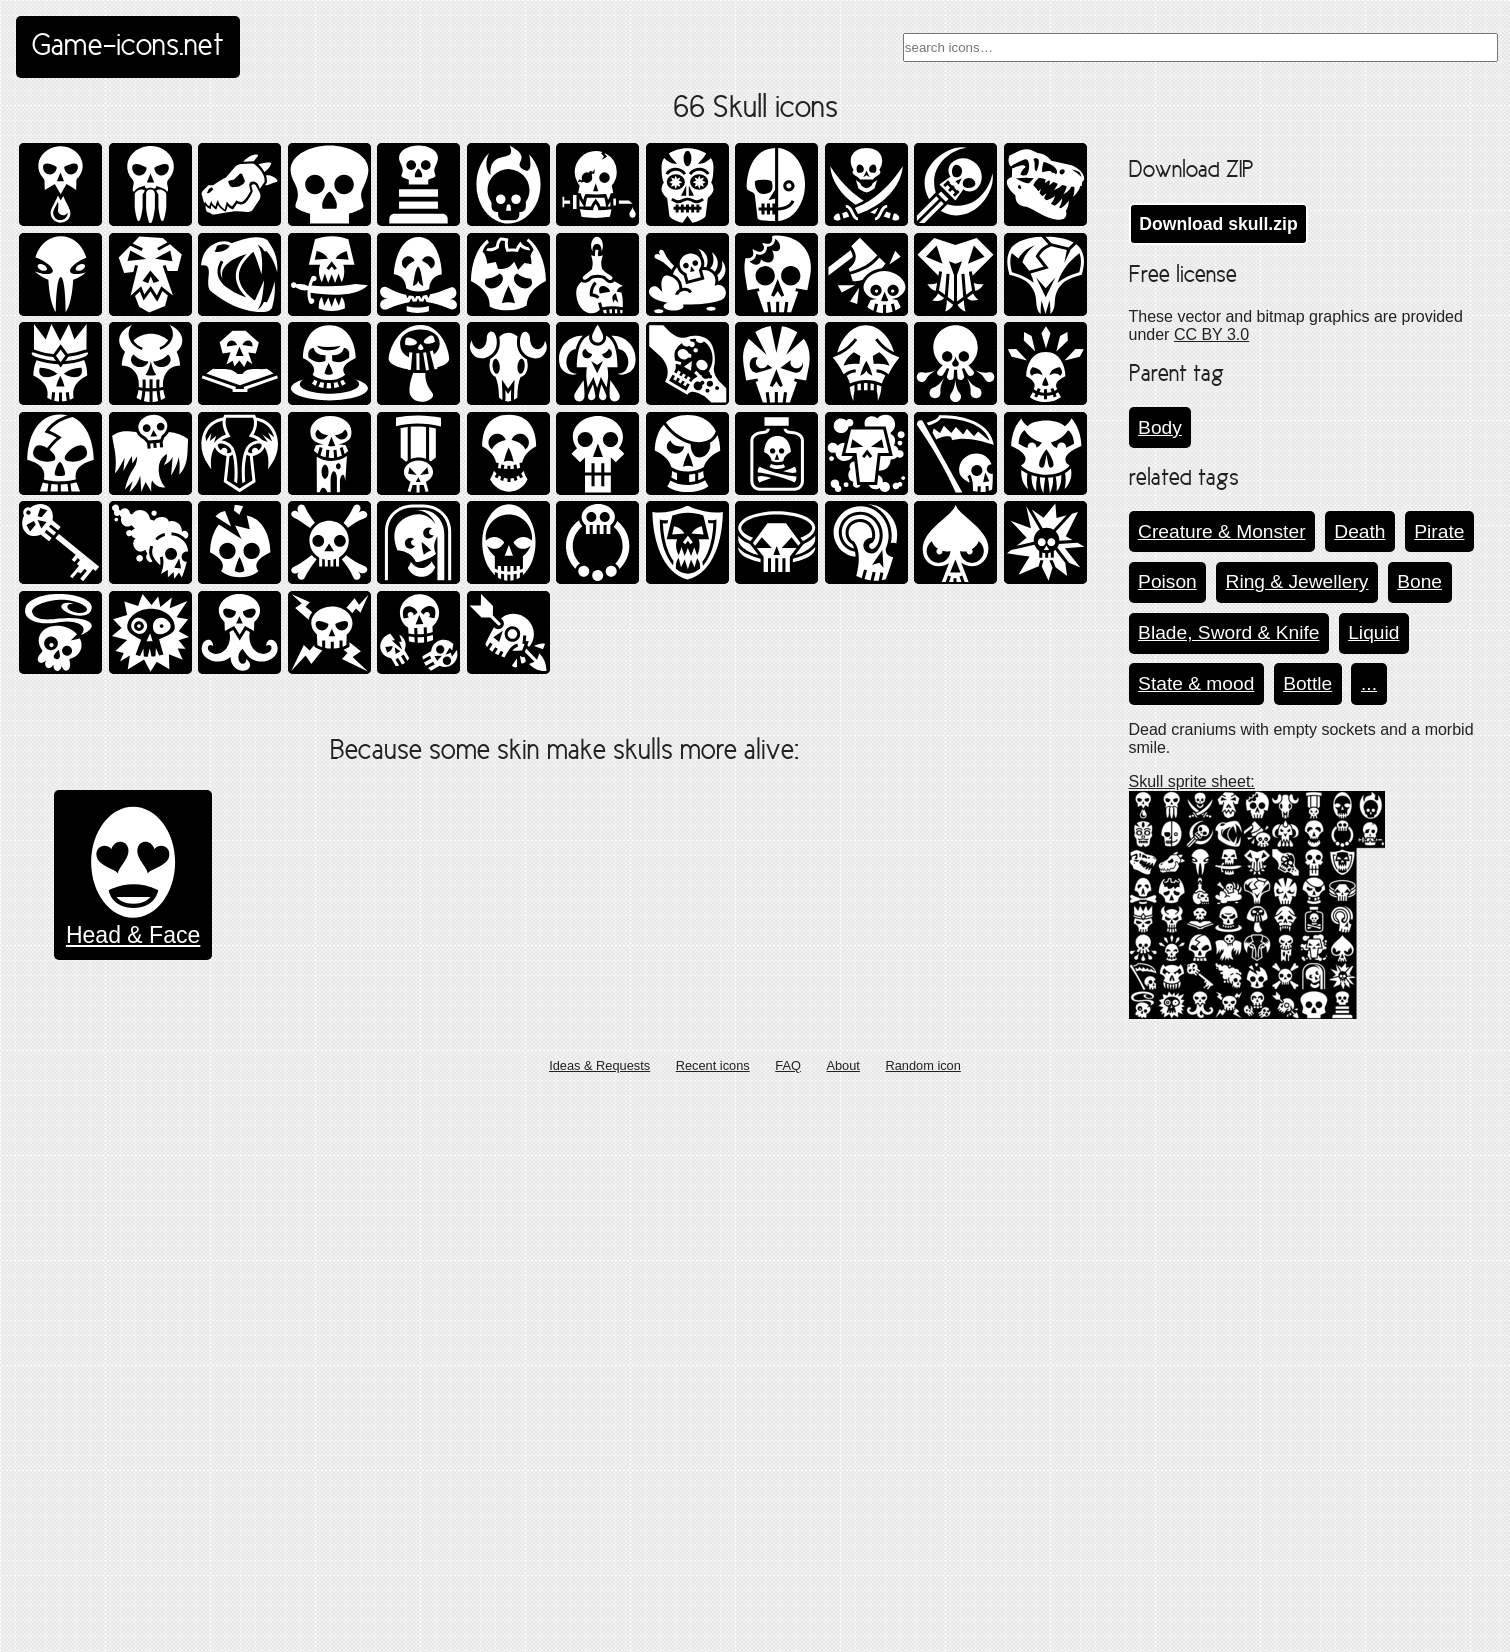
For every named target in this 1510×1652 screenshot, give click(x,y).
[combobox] (1200, 47)
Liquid (1373, 632)
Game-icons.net (128, 47)
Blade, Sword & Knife (1228, 632)
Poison (1167, 581)
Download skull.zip (1218, 224)
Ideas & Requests (599, 1625)
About (842, 1625)
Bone (1419, 581)
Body (1160, 427)
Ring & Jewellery (1297, 581)
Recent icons (713, 1625)
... (1369, 683)
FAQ (788, 1625)
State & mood (1196, 683)
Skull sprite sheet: (1192, 781)
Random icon (922, 1625)
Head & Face (133, 1475)
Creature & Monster (1221, 531)
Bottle (1307, 683)
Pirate (1439, 531)
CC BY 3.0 (1211, 334)
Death (1359, 531)
